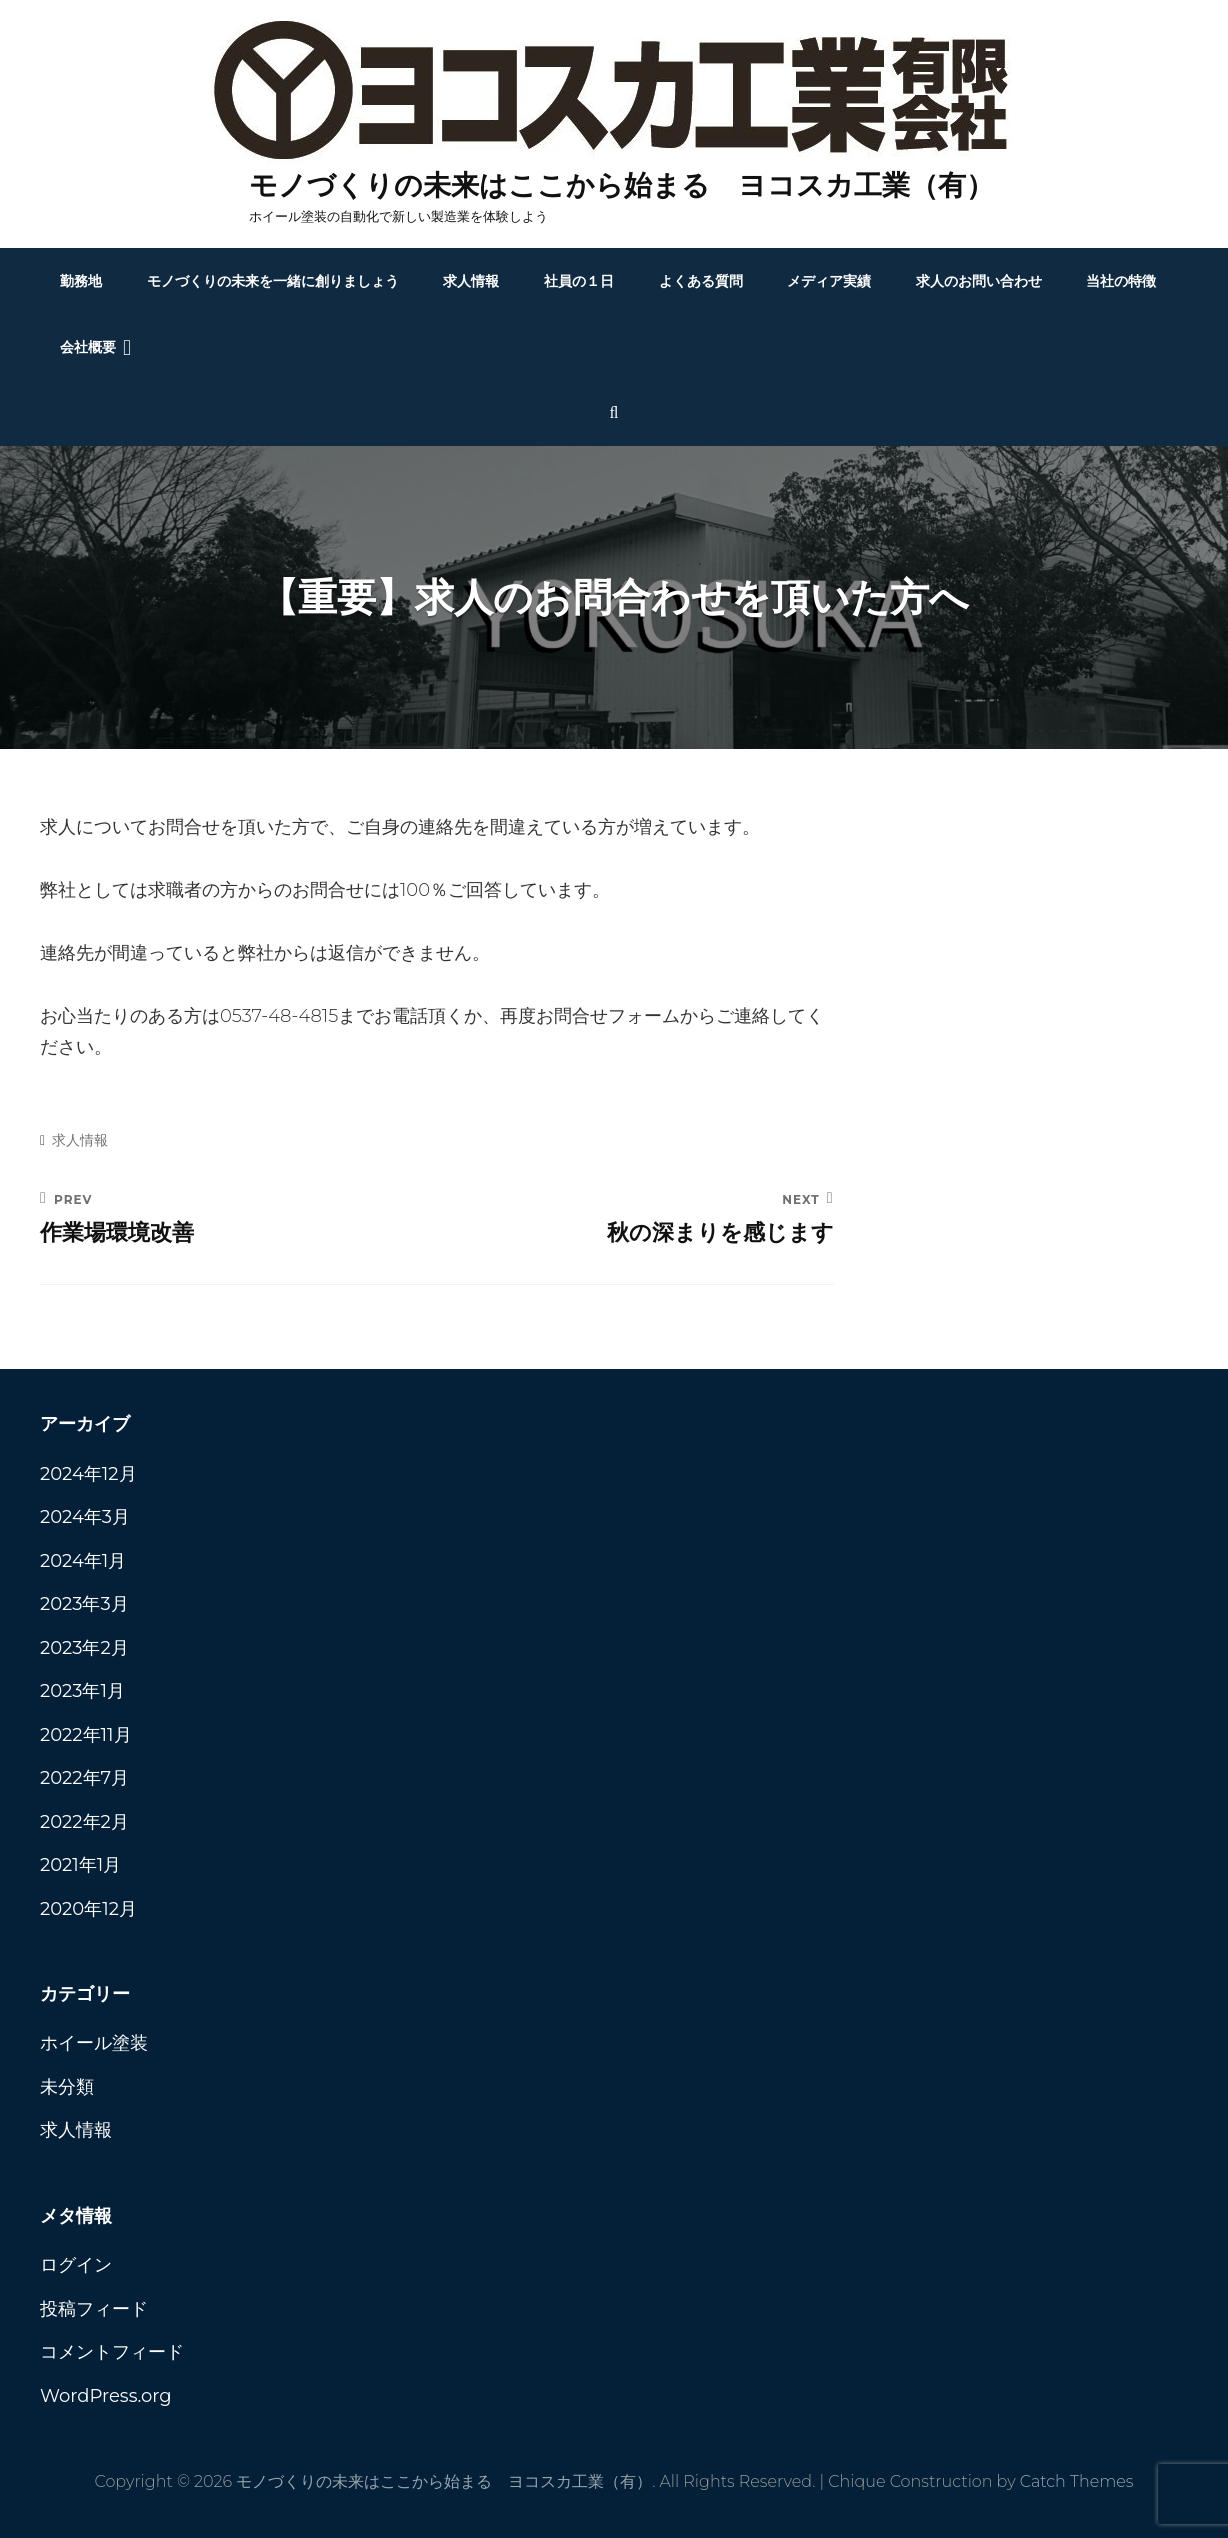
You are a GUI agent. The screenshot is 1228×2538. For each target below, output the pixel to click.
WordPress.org (106, 2396)
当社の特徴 (1121, 281)
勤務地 (81, 281)
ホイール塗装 (94, 2043)
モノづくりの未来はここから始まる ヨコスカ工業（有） (621, 185)
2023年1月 (82, 1691)
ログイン (76, 2265)
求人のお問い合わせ (979, 281)
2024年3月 (85, 1517)
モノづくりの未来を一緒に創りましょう (273, 281)
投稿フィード (94, 2309)
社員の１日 (579, 281)
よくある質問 (701, 281)
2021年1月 (80, 1865)
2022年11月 (86, 1735)
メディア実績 (829, 281)
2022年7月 (84, 1778)
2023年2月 (84, 1648)
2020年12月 (88, 1909)
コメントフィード (112, 2352)
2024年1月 (83, 1561)
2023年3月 (84, 1604)
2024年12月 (88, 1474)
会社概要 (88, 347)
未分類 (67, 2087)
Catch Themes (1077, 2481)
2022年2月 (84, 1822)
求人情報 (471, 281)
